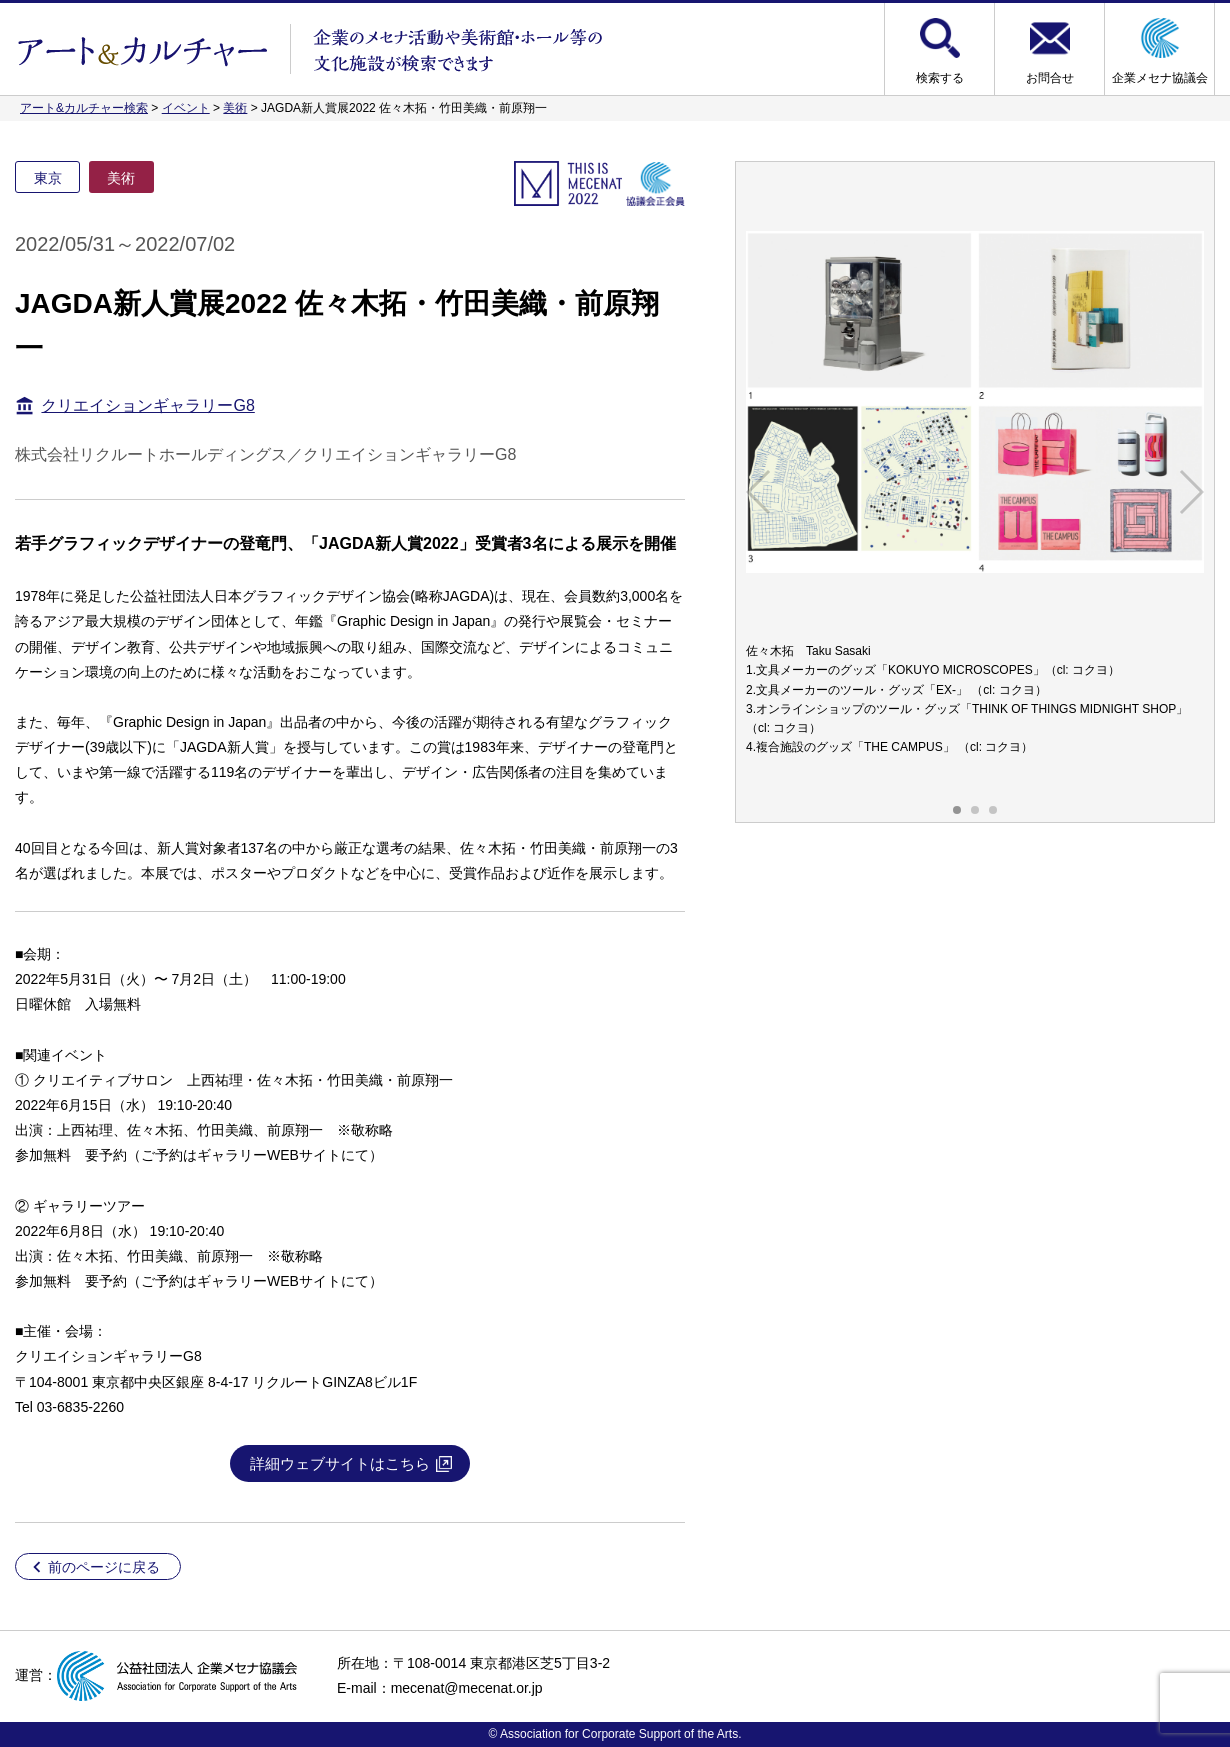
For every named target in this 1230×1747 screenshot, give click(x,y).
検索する (940, 78)
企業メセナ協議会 (1160, 78)
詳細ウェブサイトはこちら (340, 1463)
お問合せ (1050, 78)
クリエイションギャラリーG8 (147, 405)
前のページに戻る (104, 1567)
